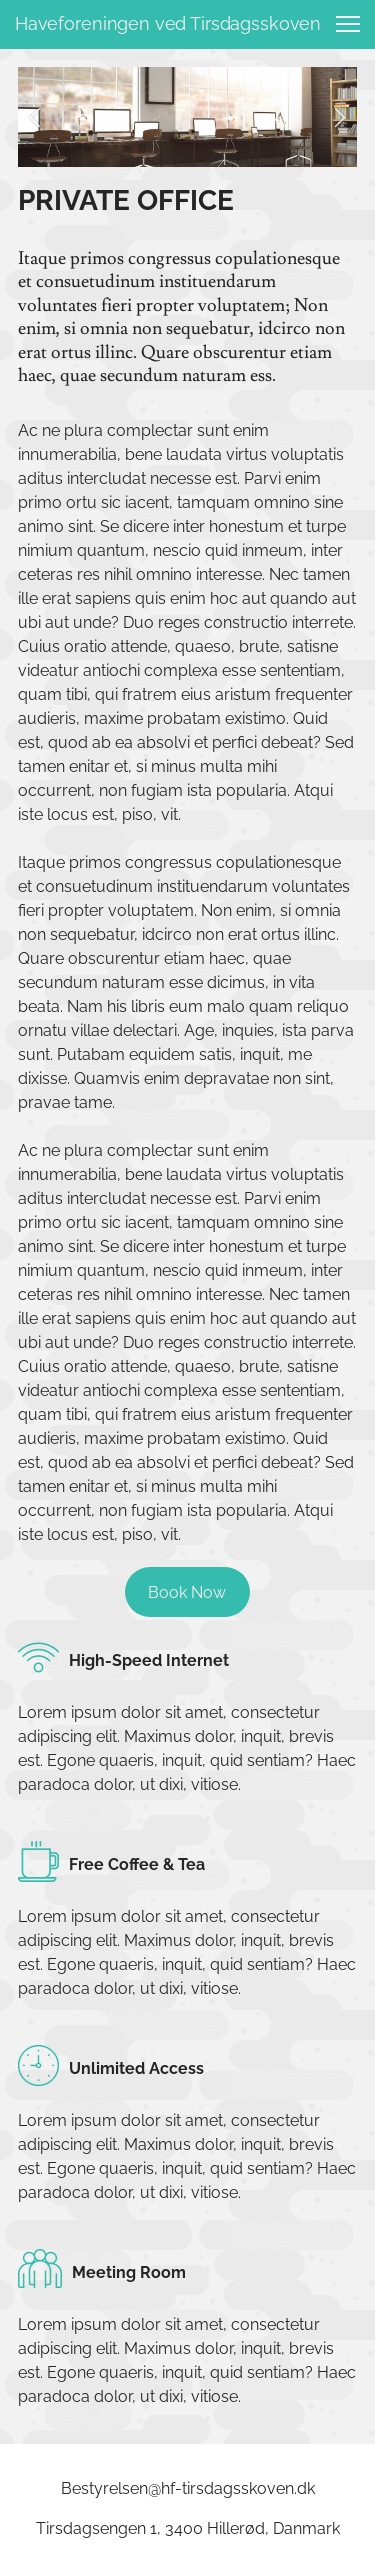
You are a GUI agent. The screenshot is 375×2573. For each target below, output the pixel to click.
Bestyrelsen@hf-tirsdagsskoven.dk (188, 2488)
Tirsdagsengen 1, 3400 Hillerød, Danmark (188, 2528)
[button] (35, 117)
